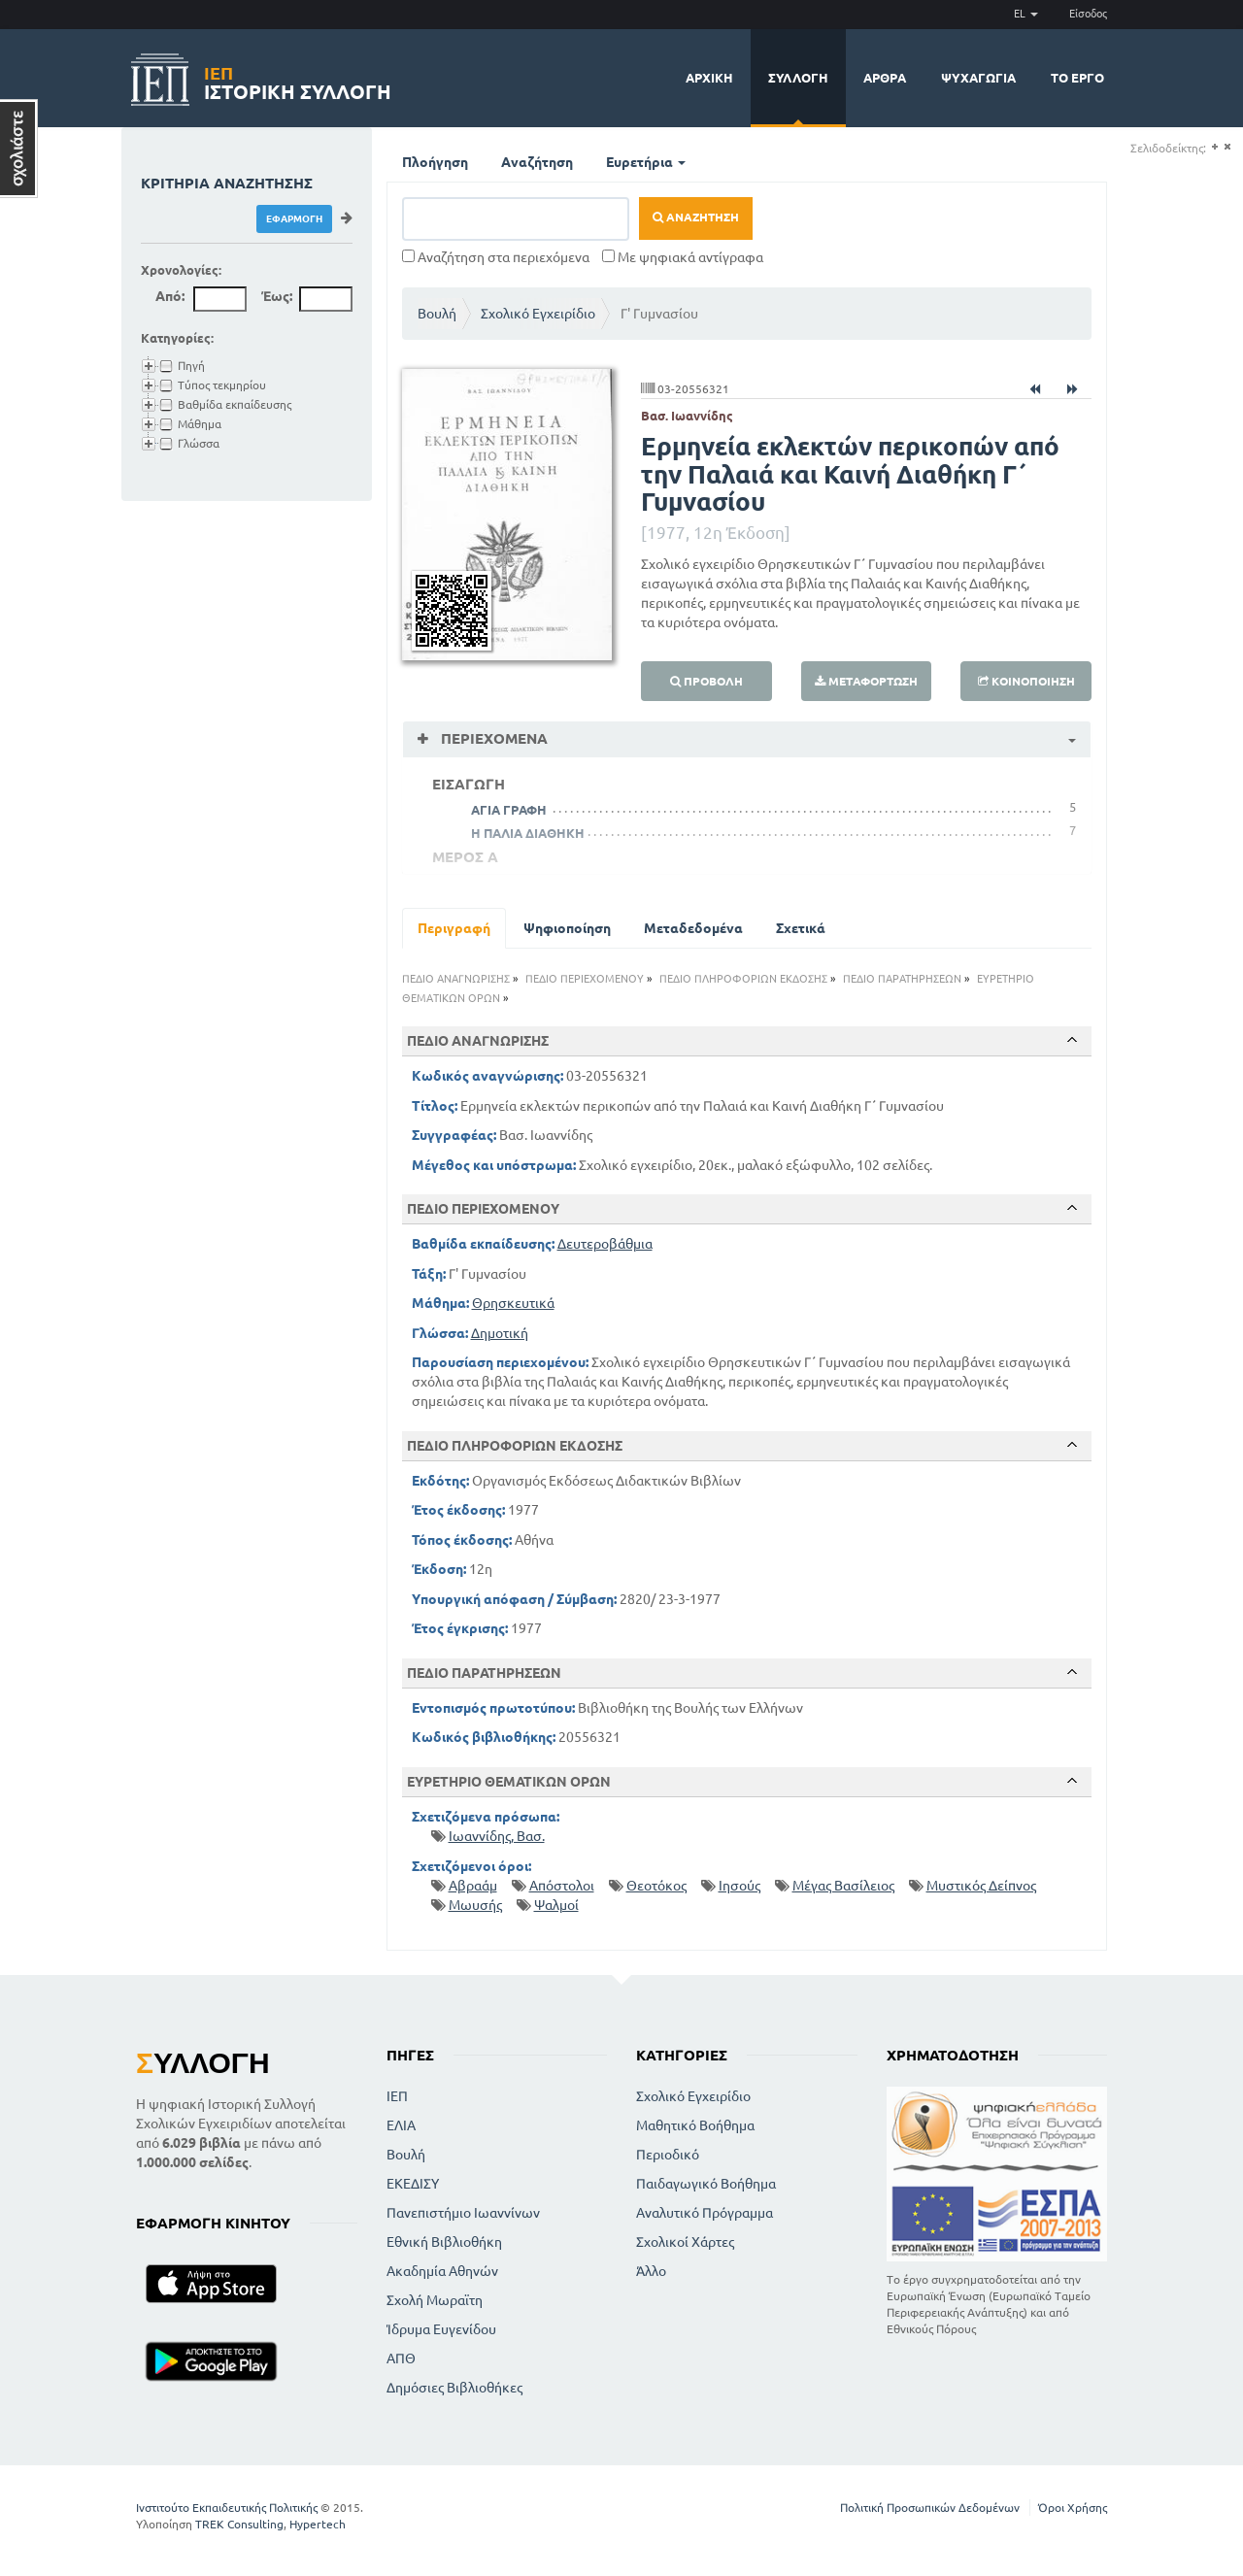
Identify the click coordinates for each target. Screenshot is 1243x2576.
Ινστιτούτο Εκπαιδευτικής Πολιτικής (227, 2507)
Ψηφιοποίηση (567, 928)
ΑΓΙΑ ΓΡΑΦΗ (509, 810)
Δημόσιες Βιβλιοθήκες (454, 2387)
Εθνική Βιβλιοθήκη (444, 2242)
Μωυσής (475, 1905)
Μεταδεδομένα (693, 928)
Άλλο (651, 2271)
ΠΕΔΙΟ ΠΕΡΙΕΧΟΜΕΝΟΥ (584, 979)
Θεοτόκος (656, 1885)
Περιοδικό (667, 2154)
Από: (170, 296)
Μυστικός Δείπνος (981, 1885)
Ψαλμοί (556, 1905)
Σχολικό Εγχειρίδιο (538, 313)
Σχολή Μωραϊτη (434, 2300)
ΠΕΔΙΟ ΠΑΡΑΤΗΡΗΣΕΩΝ (902, 979)
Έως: (276, 296)
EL (1026, 13)
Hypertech (317, 2524)
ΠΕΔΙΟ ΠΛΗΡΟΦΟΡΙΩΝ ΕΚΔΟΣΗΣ (743, 979)
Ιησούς (739, 1885)
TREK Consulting (239, 2524)
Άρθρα (884, 77)
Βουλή (437, 313)
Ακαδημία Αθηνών (442, 2271)
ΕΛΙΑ (401, 2125)
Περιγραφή (454, 928)
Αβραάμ (473, 1885)
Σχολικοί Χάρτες (685, 2242)
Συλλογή (798, 77)
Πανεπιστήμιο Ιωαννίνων (463, 2213)
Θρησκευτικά (513, 1303)
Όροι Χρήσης (1072, 2507)
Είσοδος (1088, 13)
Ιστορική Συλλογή (297, 80)
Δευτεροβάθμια (605, 1244)
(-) (1227, 147)
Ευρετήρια (646, 162)
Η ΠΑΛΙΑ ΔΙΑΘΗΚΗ (528, 833)
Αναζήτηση (537, 162)
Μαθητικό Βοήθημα (695, 2125)
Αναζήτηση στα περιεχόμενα (495, 257)
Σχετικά (800, 928)
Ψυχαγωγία (978, 77)
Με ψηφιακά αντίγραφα (682, 257)
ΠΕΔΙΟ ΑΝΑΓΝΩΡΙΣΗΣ (456, 979)
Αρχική (709, 77)
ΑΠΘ (401, 2358)
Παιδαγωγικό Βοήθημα (706, 2183)
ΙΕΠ (397, 2096)
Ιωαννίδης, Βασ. (497, 1836)
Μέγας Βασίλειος (843, 1885)
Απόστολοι (561, 1885)
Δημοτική (499, 1333)
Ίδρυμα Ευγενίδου (441, 2329)
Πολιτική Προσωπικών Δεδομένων (930, 2507)
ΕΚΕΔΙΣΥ (412, 2183)
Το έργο (1077, 77)
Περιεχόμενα (492, 738)
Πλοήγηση (435, 162)
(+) (1214, 147)
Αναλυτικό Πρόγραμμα (704, 2213)
